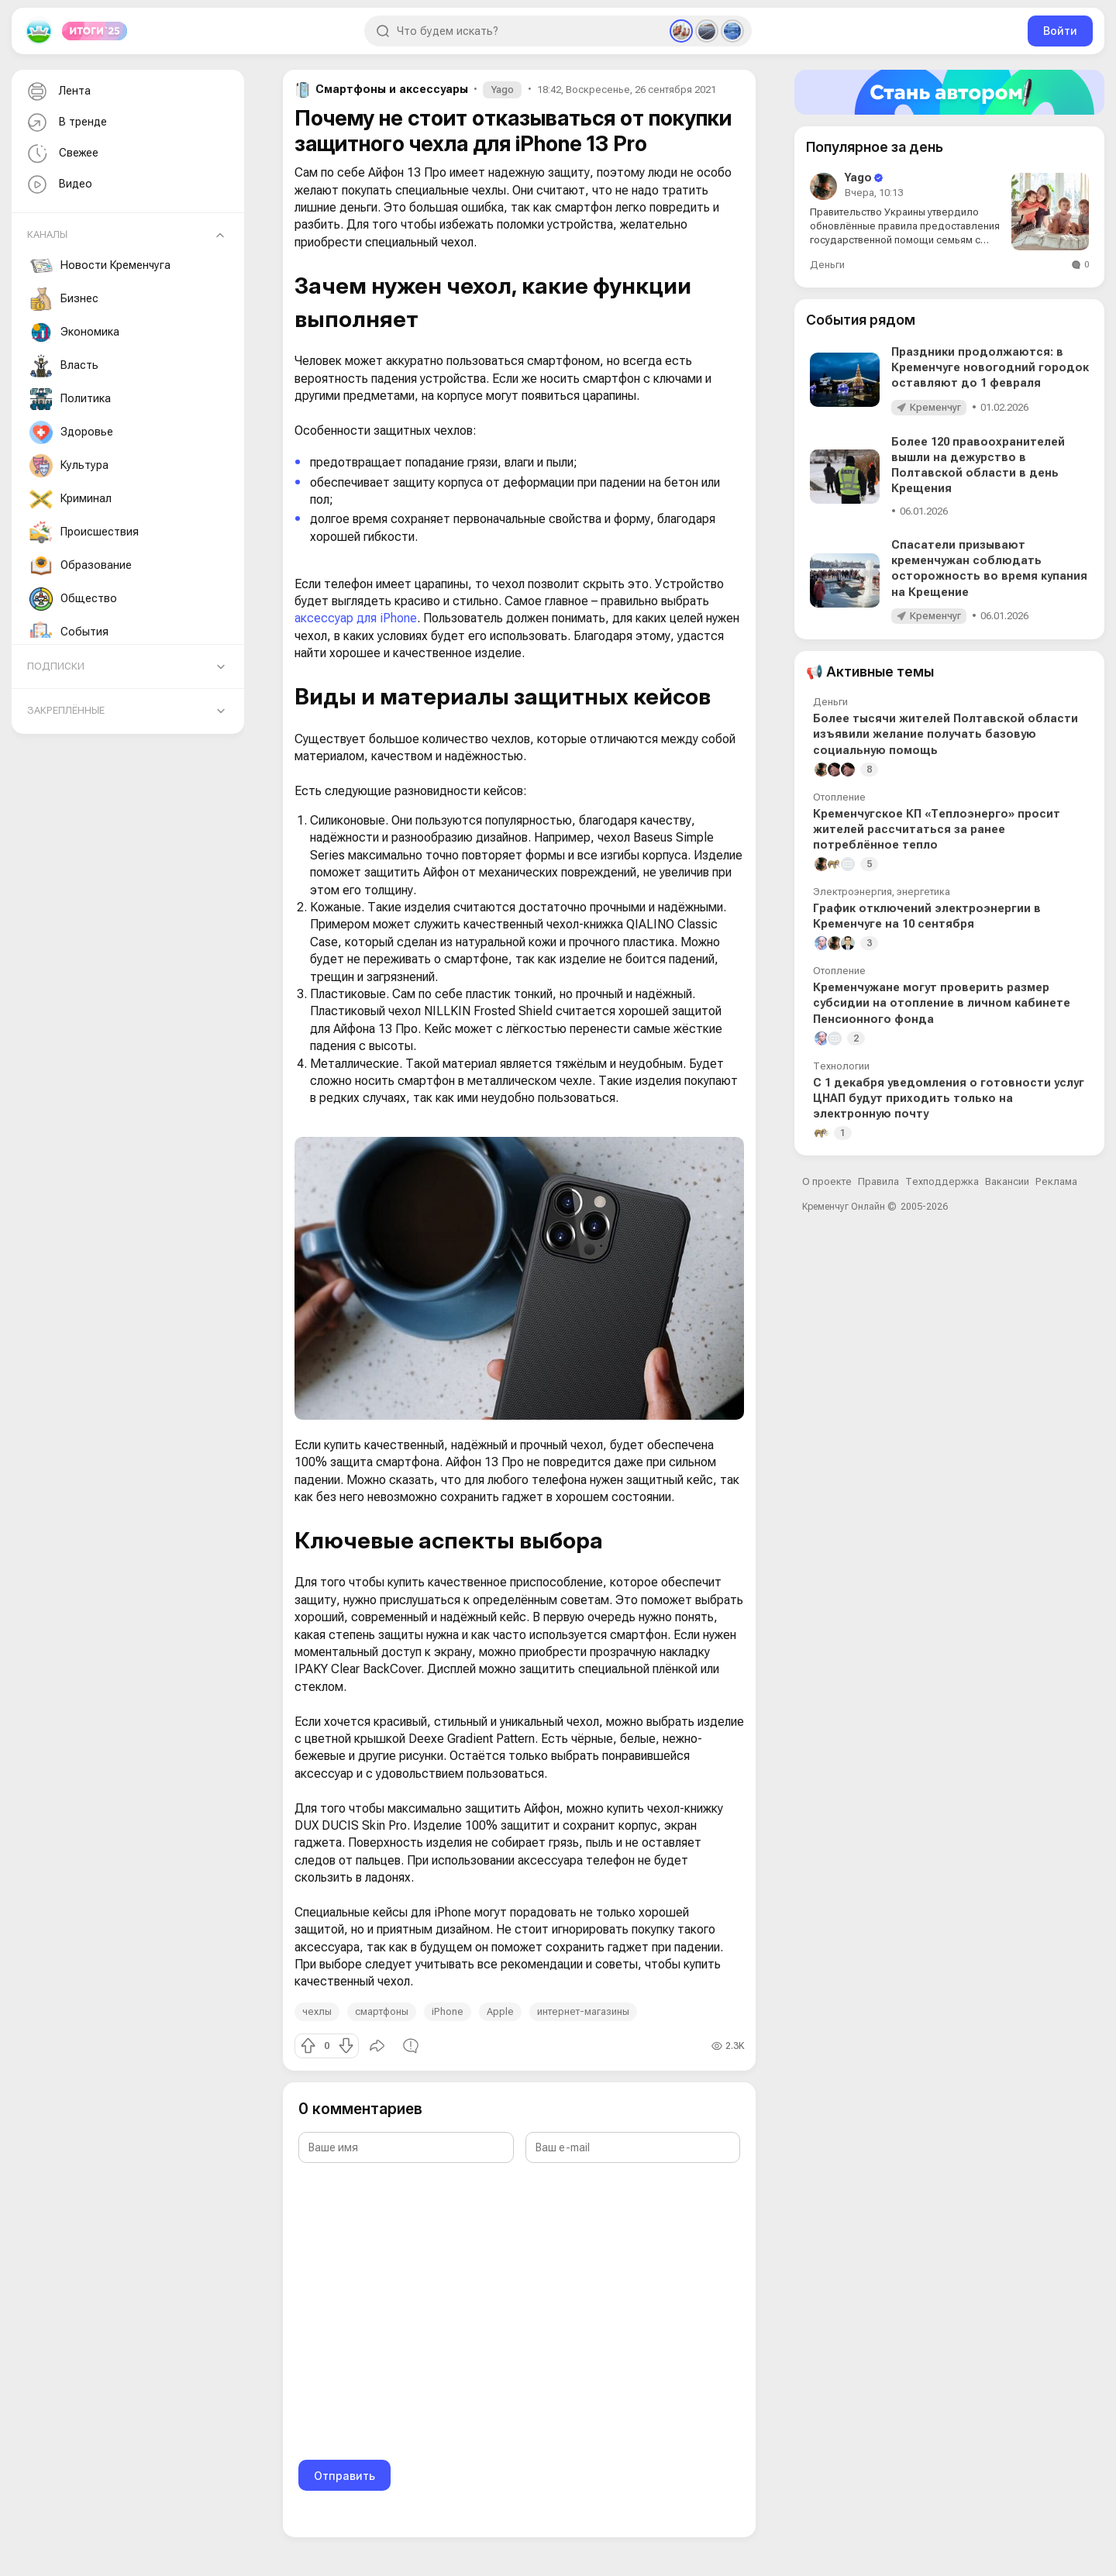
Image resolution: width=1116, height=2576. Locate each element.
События (68, 632)
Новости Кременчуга (99, 265)
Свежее (61, 153)
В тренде (65, 122)
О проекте (827, 1181)
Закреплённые (66, 710)
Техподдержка (942, 1181)
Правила (878, 1181)
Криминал (70, 499)
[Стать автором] (949, 92)
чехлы (317, 2011)
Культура (68, 465)
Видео (58, 184)
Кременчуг (935, 407)
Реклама (1056, 1181)
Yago (502, 89)
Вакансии (1007, 1181)
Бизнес (63, 299)
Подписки (55, 666)
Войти (1060, 30)
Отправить (344, 2475)
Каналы (47, 234)
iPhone (447, 2011)
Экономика (74, 332)
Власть (63, 365)
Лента (57, 91)
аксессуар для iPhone (355, 618)
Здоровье (71, 432)
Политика (70, 399)
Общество (73, 599)
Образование (80, 565)
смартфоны (381, 2011)
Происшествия (84, 532)
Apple (500, 2011)
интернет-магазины (583, 2011)
